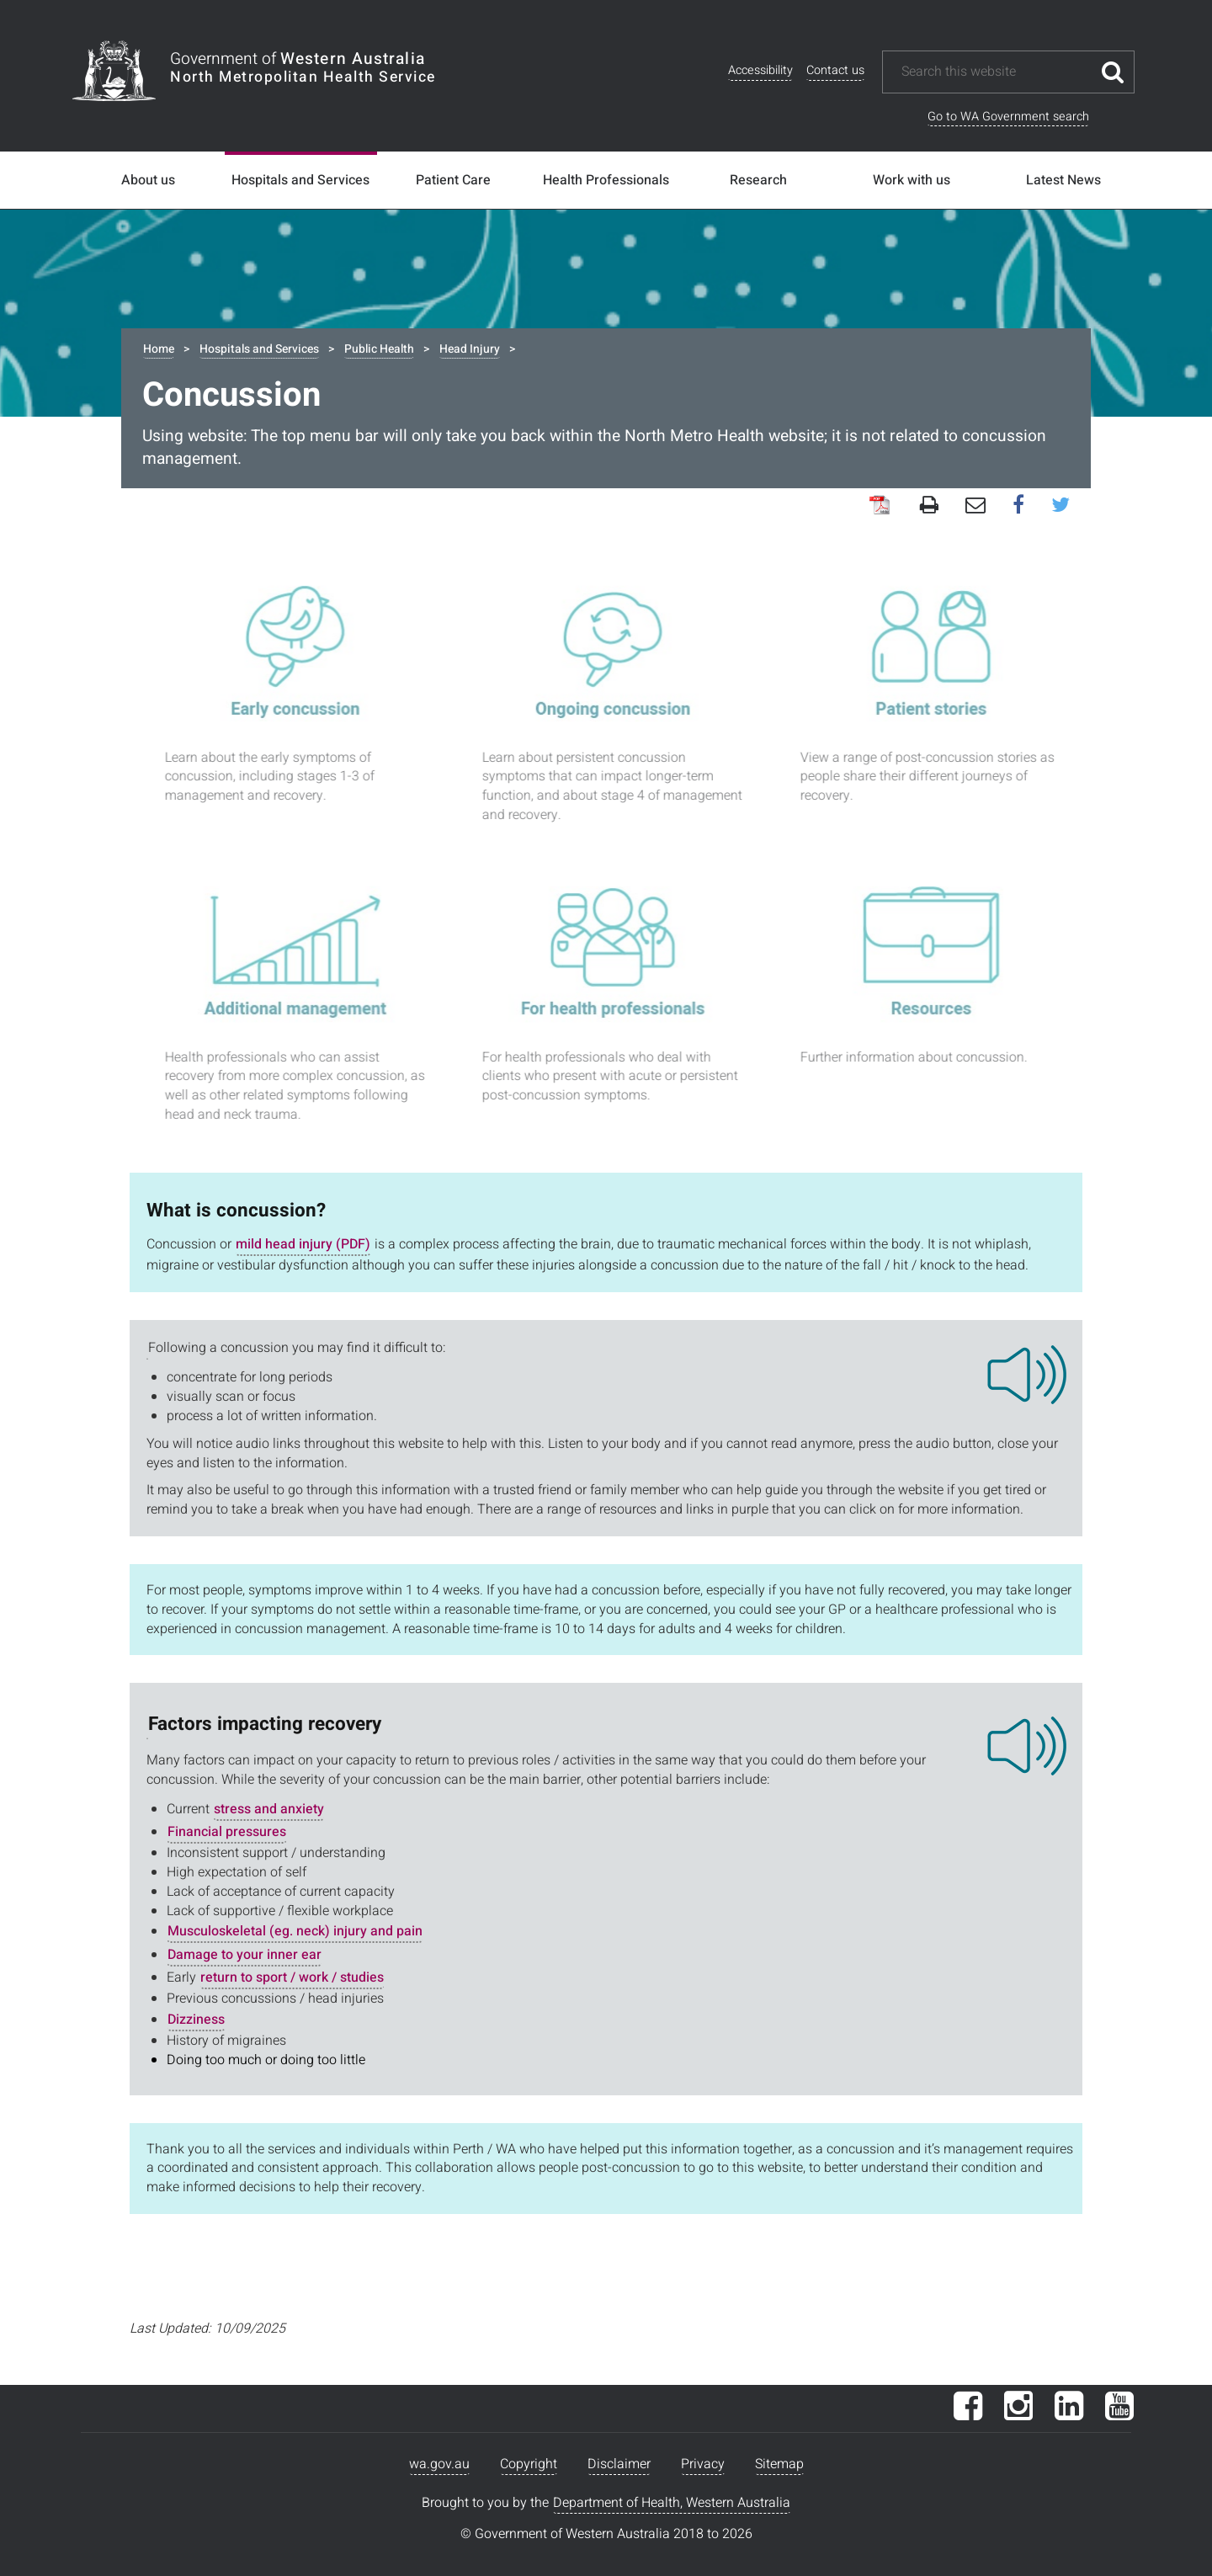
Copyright (528, 2464)
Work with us (911, 180)
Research (758, 180)
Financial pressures (226, 1832)
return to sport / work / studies (292, 1977)
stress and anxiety (269, 1809)
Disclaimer (619, 2464)
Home (158, 349)
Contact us (835, 70)
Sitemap (779, 2464)
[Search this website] (996, 71)
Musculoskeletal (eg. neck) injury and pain (295, 1931)
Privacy (703, 2464)
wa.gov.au (439, 2464)
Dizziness (196, 2019)
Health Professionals (606, 180)
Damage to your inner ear (244, 1955)
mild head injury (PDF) (303, 1244)
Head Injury (469, 349)
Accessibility (760, 70)
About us (148, 180)
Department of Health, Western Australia (671, 2503)
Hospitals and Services (300, 180)
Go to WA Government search (1008, 116)
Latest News (1063, 180)
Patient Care (453, 180)
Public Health (379, 349)
